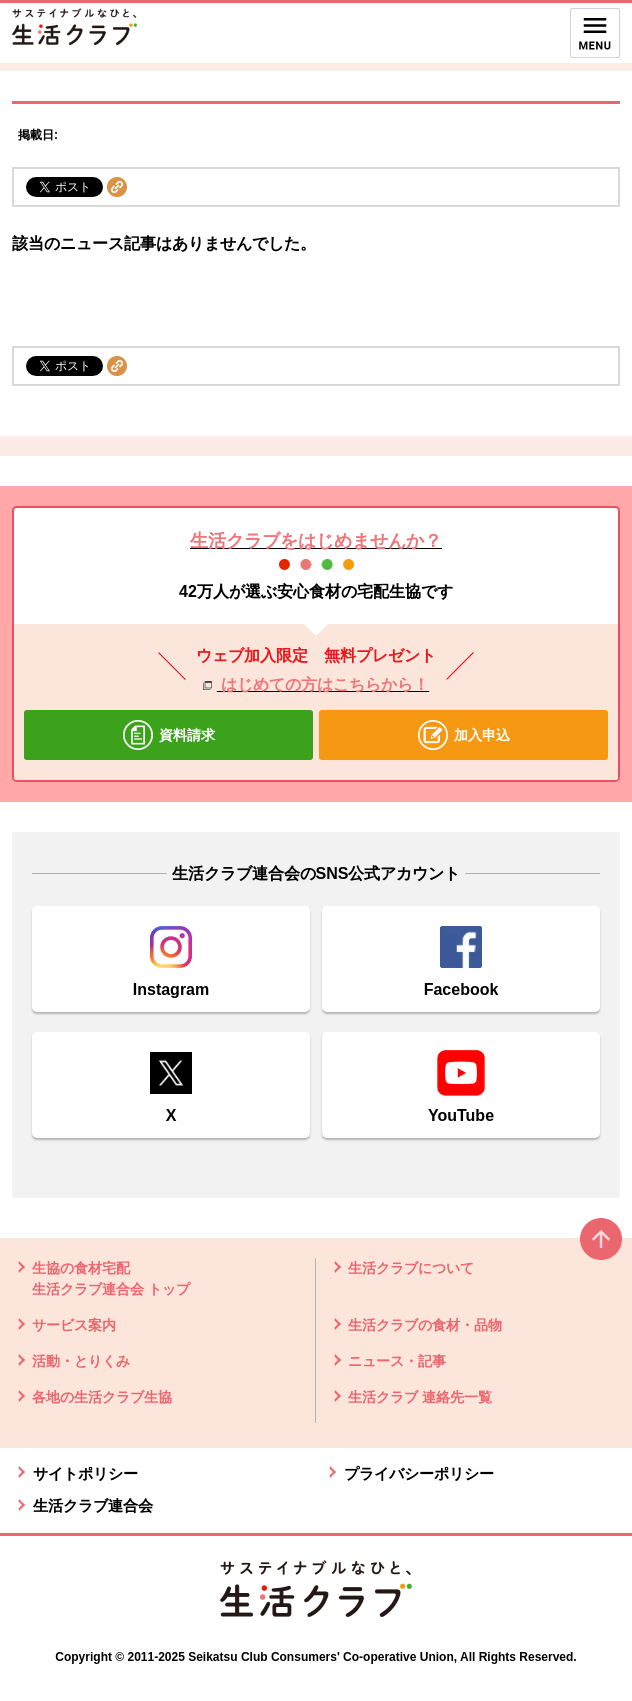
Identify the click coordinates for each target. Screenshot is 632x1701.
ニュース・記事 (397, 1361)
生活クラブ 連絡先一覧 (420, 1397)
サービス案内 (74, 1325)
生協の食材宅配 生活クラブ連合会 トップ (111, 1278)
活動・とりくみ (81, 1361)
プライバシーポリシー (419, 1473)
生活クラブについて (411, 1268)
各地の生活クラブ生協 (102, 1397)
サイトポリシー (85, 1473)
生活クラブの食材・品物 (425, 1325)
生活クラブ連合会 (93, 1505)
